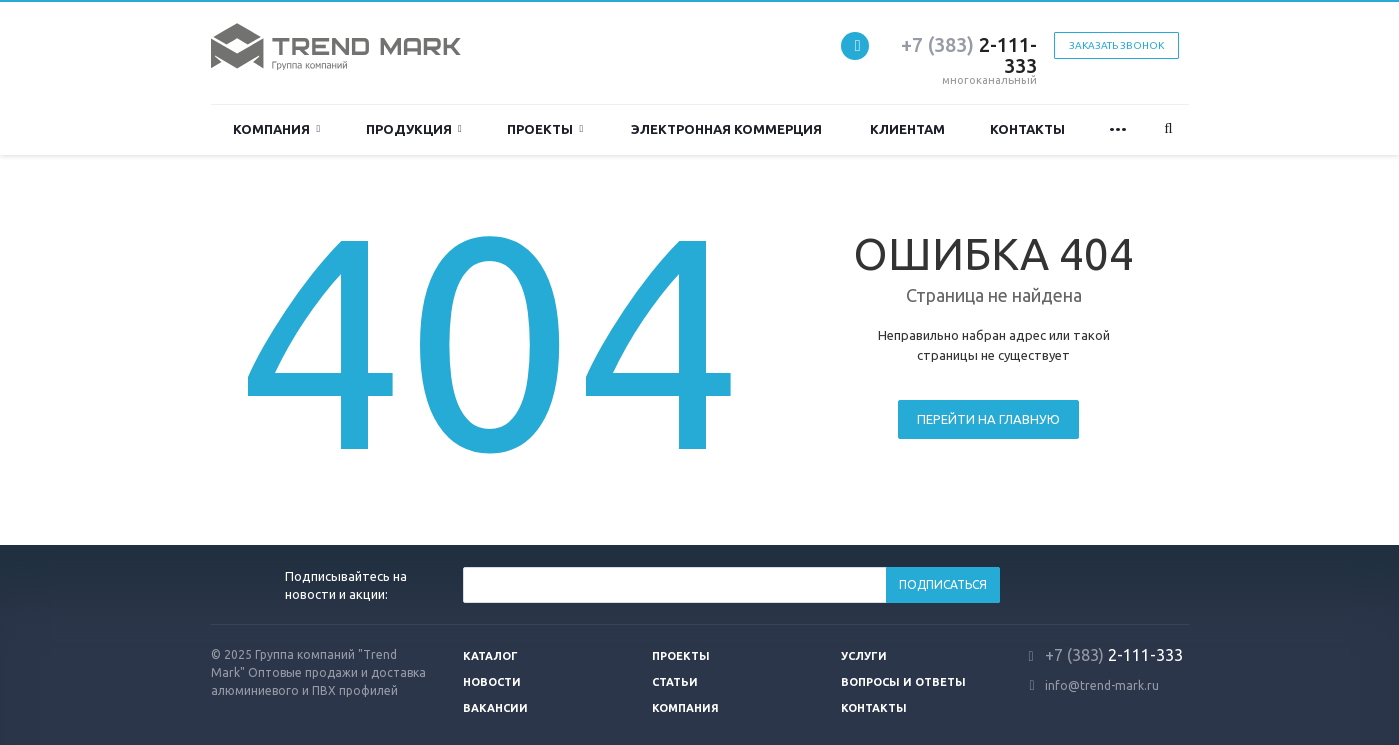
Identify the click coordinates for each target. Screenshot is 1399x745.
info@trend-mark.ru (1102, 685)
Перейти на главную (988, 419)
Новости (492, 682)
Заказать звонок (1116, 45)
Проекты (545, 129)
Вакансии (495, 708)
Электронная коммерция (726, 129)
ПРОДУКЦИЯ (414, 129)
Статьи (675, 682)
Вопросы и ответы (903, 682)
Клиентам (907, 129)
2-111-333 (969, 55)
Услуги (864, 656)
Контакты (1027, 129)
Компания (276, 129)
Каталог (490, 656)
